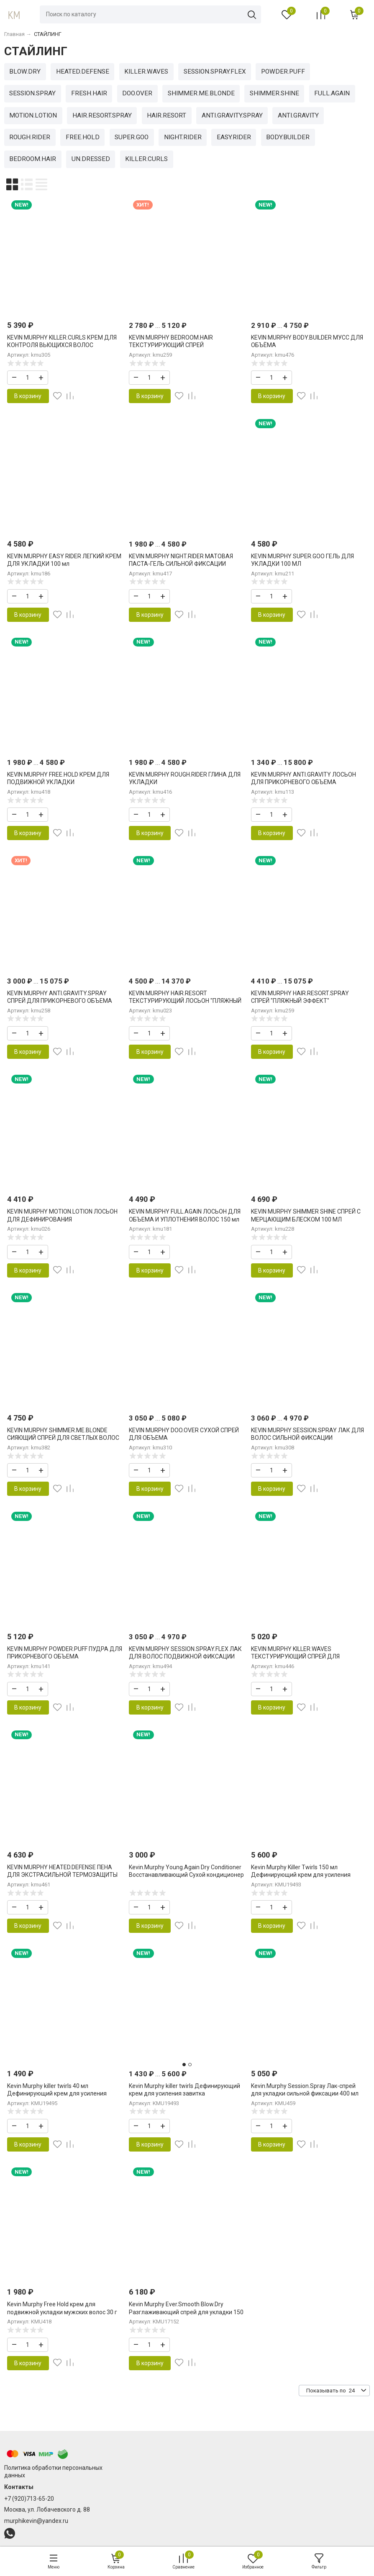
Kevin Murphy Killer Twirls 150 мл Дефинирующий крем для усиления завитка (301, 1875)
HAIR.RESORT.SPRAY (102, 115)
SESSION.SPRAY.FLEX (215, 71)
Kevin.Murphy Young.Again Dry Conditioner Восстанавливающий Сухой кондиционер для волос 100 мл (186, 1875)
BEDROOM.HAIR (32, 159)
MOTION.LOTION (33, 115)
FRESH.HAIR (89, 93)
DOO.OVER (137, 93)
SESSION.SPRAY (32, 93)
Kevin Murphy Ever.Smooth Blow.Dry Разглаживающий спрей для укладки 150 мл (186, 2312)
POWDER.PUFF (283, 71)
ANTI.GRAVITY (298, 115)
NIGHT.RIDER (183, 137)
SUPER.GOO (132, 137)
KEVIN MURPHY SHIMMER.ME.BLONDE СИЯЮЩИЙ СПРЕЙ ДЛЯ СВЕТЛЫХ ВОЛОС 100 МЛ (63, 1438)
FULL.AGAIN (332, 93)
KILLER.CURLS (146, 159)
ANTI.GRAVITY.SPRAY (232, 115)
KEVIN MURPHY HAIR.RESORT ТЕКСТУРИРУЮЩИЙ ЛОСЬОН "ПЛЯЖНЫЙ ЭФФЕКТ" (185, 1001)
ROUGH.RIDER (29, 137)
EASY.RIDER (234, 137)
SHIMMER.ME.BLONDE (201, 93)
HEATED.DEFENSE (82, 71)
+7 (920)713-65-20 (29, 2498)
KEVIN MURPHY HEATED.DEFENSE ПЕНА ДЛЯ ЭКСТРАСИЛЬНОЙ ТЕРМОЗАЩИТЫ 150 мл (62, 1875)
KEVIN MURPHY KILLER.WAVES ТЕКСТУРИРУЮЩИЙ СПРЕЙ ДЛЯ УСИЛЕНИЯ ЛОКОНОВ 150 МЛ (295, 1656)
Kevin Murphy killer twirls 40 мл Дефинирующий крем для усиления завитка (57, 2093)
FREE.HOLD (83, 137)
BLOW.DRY (25, 71)
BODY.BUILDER (288, 137)
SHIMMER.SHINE (274, 93)
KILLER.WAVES (146, 71)
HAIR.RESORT (166, 115)
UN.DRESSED (91, 159)
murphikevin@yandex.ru (36, 2520)
